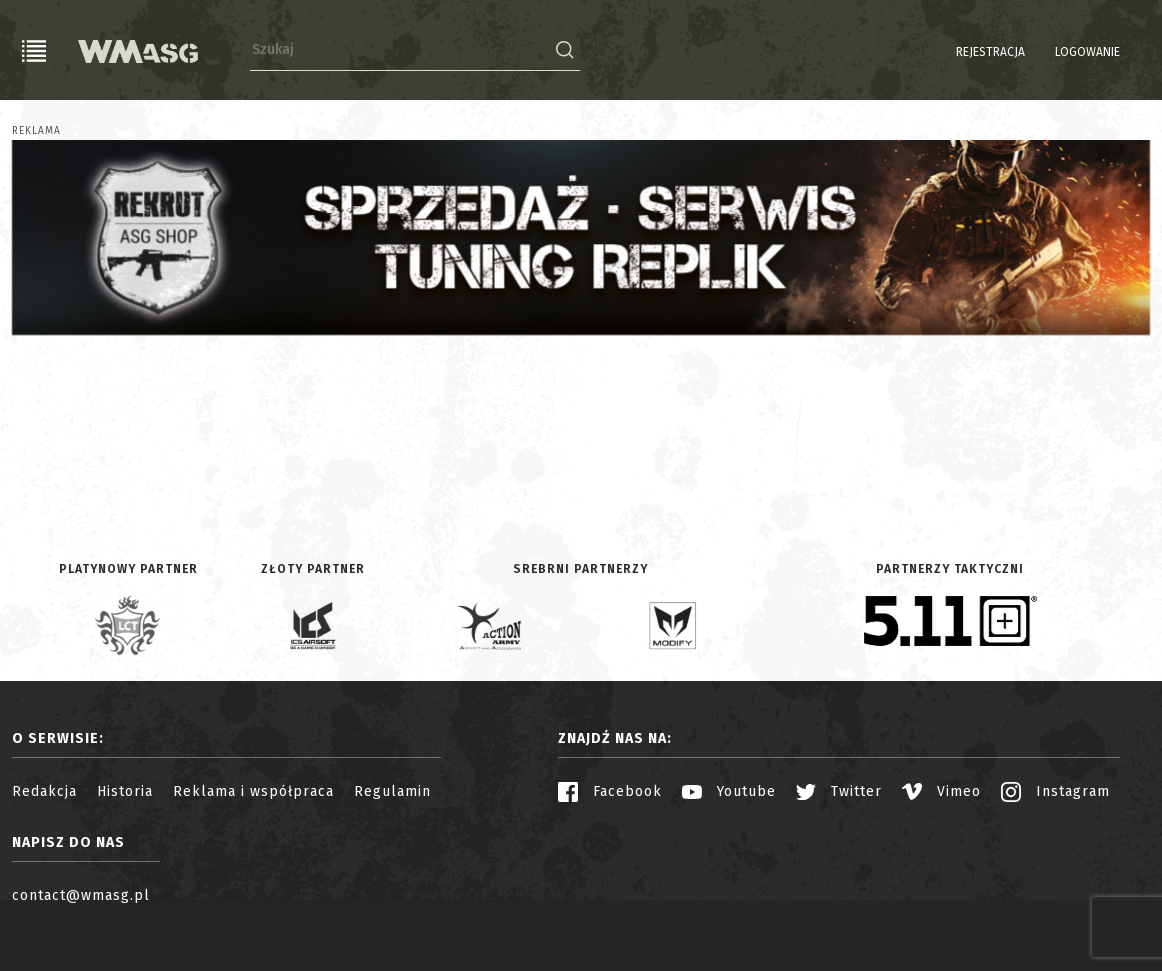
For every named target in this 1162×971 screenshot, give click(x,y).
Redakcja (44, 791)
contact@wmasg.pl (81, 895)
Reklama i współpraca (253, 791)
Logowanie (1036, 52)
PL (1111, 52)
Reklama (36, 131)
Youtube (729, 791)
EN (1137, 52)
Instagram (1055, 791)
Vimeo (941, 791)
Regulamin (392, 791)
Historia (125, 791)
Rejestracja (939, 52)
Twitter (839, 791)
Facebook (610, 791)
